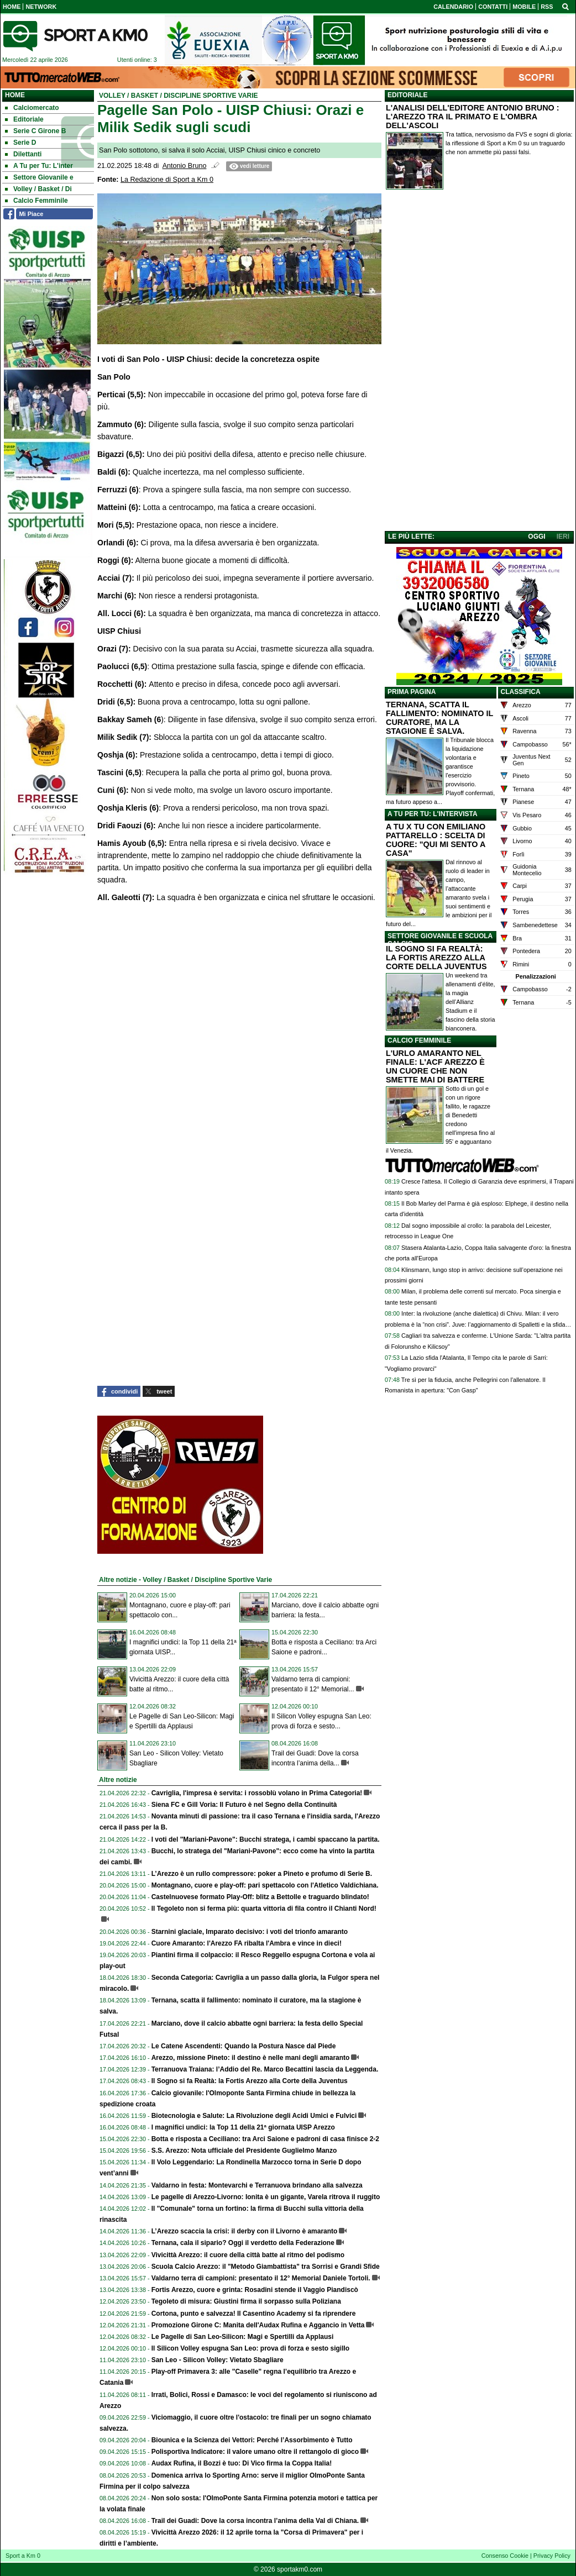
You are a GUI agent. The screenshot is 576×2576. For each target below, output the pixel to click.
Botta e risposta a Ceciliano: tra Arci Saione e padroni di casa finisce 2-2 (265, 2139)
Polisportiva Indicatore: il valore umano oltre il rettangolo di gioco (255, 2452)
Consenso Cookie (504, 2555)
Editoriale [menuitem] (24, 119)
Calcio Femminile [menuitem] (36, 200)
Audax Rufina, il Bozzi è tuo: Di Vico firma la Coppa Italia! (241, 2463)
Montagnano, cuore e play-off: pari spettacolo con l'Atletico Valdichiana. (265, 1885)
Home (15, 95)
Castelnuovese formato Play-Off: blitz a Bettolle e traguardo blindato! (260, 1897)
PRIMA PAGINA (412, 692)
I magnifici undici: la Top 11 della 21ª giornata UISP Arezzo (243, 2127)
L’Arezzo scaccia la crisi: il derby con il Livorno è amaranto (244, 2231)
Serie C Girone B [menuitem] (35, 131)
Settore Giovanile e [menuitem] (39, 177)
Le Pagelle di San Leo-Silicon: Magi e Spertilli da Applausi (242, 2337)
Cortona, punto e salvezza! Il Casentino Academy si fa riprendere (253, 2313)
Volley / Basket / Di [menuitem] (38, 189)
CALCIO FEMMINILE (419, 1040)
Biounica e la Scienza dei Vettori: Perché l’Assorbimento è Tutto (252, 2440)
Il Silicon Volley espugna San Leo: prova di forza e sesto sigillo (250, 2348)
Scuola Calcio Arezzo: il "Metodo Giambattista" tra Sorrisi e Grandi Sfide (265, 2266)
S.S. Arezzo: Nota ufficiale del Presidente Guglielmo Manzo (244, 2150)
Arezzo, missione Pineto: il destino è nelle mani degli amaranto (250, 2058)
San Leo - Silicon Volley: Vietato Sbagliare (217, 2360)
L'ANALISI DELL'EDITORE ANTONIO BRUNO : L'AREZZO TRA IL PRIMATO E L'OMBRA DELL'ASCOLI (472, 116)
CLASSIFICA (521, 692)
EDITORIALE (407, 95)
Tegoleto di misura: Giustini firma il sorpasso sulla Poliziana (246, 2301)
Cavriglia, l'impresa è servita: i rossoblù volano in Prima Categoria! (257, 1793)
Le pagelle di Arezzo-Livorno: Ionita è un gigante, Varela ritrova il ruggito (265, 2197)
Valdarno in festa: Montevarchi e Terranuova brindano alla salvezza (257, 2185)
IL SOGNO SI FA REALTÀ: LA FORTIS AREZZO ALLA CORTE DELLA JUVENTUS (436, 957)
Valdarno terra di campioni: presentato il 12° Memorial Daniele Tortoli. (260, 2278)
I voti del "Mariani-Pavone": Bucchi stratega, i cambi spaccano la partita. (265, 1839)
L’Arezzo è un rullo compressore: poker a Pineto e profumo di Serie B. (261, 1874)
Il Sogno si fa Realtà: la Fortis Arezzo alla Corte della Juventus (249, 2081)
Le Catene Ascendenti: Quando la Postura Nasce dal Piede (243, 2046)
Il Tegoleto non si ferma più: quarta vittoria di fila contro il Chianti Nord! (263, 1908)
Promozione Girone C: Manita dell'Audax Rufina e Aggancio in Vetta (258, 2325)
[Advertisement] (479, 362)
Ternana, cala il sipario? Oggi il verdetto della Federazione (242, 2243)
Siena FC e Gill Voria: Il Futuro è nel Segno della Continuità (244, 1805)
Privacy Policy (551, 2555)
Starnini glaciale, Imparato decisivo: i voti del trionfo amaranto (249, 1932)
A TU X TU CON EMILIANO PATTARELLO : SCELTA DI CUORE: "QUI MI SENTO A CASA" (435, 840)
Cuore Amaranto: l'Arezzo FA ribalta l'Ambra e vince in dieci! (246, 1943)
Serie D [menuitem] (20, 142)
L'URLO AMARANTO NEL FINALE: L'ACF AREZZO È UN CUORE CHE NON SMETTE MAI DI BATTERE (435, 1066)
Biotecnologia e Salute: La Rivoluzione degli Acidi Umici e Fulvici (254, 2116)
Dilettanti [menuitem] (23, 154)
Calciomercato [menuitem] (32, 108)
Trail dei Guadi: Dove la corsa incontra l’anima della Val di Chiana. (255, 2521)
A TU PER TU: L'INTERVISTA (433, 814)
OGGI (536, 536)
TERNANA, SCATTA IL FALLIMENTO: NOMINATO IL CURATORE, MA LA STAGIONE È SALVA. (439, 717)
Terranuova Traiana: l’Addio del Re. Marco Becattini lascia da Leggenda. (265, 2069)
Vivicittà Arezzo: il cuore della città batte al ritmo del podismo (247, 2255)
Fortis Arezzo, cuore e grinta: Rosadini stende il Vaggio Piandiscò (254, 2290)
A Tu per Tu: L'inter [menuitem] (39, 166)
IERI (563, 536)
